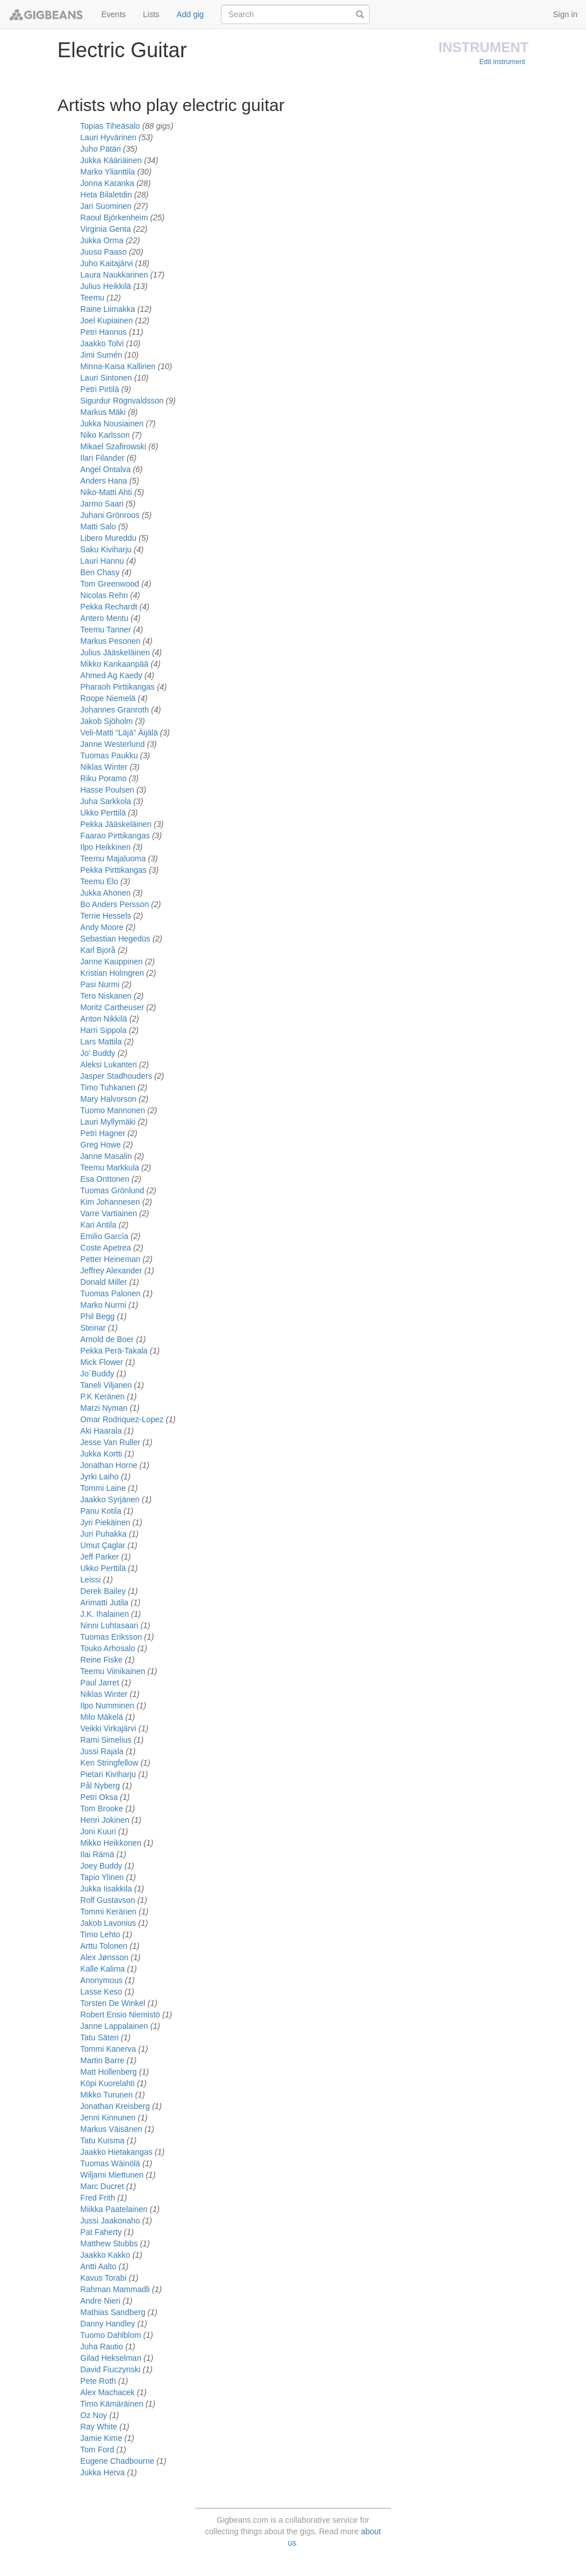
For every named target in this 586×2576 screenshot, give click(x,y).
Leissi (90, 1579)
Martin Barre (102, 2060)
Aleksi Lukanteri (108, 1064)
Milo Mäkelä (101, 1717)
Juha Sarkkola (105, 801)
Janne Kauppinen (111, 961)
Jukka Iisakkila (106, 1888)
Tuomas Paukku (109, 755)
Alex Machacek (107, 2392)
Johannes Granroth (114, 709)
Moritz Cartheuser (112, 1007)
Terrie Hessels (105, 915)
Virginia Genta (105, 229)
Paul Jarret (99, 1682)
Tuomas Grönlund (112, 1190)
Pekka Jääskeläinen (116, 824)
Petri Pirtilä (99, 389)
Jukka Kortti (101, 1453)
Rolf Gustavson (107, 1900)
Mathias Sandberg (114, 2312)
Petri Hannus (103, 332)
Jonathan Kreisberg (116, 2106)
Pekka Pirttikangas (113, 870)
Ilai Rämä (97, 1854)
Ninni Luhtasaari (109, 1625)
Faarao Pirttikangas (114, 835)
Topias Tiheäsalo (110, 125)
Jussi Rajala (101, 1751)
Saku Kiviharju (106, 549)
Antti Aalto (99, 2266)
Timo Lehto (100, 1934)
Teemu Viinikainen (112, 1671)
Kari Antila (98, 1224)
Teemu (92, 297)
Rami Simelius (105, 1739)
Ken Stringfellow (109, 1762)
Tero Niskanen (106, 995)
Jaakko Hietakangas (116, 2151)
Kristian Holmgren (112, 973)
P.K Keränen (102, 1396)
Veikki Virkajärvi (108, 1728)
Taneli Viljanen (106, 1385)
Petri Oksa (98, 1797)
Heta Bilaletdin (106, 194)
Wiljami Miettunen (111, 2174)
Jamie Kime (102, 2438)
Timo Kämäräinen (111, 2403)
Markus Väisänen (111, 2129)
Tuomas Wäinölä (110, 2163)
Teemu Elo (99, 881)
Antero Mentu (104, 618)
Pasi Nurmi (99, 984)
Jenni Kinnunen (108, 2117)
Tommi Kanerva (108, 2048)
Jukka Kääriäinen (110, 160)
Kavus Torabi (103, 2277)
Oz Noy (94, 2415)
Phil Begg (97, 1316)
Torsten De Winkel (112, 2003)
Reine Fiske (101, 1659)
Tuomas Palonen (110, 1293)
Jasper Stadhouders (116, 1076)
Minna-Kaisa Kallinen (118, 366)
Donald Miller (103, 1282)
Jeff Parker (99, 1556)
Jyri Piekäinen (105, 1522)
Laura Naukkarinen (114, 274)
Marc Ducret (102, 2186)
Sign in (565, 14)
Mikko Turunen (106, 2094)
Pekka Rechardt (108, 606)
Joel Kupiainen (106, 320)
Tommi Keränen (108, 1911)
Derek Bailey (102, 1591)
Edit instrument (502, 62)
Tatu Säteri (99, 2037)
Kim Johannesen (110, 1201)
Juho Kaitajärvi (106, 263)
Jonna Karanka (107, 183)
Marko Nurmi (103, 1304)
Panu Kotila (100, 1510)
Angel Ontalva (105, 469)
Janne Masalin (106, 1156)
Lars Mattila (100, 1041)
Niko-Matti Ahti (106, 492)
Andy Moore (101, 927)
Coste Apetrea (105, 1247)
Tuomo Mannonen (112, 1110)
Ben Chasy (99, 572)
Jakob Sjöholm (106, 721)
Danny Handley (107, 2323)
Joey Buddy (101, 1865)
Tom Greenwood (109, 583)
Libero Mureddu (108, 538)
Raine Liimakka (107, 309)
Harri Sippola (103, 1030)
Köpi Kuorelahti (107, 2083)
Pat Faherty (100, 2232)
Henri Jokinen (104, 1820)
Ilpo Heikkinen (105, 847)
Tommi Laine (102, 1488)
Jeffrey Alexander (111, 1270)
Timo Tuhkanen (107, 1087)
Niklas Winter (103, 766)
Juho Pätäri (100, 148)
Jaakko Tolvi (102, 343)
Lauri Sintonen (106, 377)
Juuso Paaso (103, 251)
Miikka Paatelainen (114, 2209)
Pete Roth (99, 2380)
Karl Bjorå (97, 950)
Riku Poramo (103, 778)
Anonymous (101, 1980)
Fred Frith (97, 2197)
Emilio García (105, 1236)
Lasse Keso (101, 1991)
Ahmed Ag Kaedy (111, 675)
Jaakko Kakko (106, 2255)
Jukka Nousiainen (112, 423)
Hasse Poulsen (107, 789)
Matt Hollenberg (108, 2071)
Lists (151, 14)
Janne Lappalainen (115, 2026)
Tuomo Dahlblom (110, 2335)
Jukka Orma (101, 240)
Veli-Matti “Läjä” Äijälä (118, 732)
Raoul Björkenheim (114, 217)
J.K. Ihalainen (104, 1614)
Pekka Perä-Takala (114, 1350)
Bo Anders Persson (114, 904)
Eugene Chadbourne (117, 2461)
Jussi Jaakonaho (110, 2220)
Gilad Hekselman (112, 2358)
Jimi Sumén (101, 354)
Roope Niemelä (108, 698)
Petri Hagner (102, 1133)
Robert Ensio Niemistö (120, 2014)
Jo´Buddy (97, 1373)
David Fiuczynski (111, 2369)
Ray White (98, 2426)
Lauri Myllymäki (107, 1121)
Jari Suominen (106, 206)
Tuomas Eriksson (111, 1636)
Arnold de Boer (106, 1339)
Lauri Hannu (102, 560)
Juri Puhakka (103, 1533)
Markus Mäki (102, 412)
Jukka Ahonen (105, 892)
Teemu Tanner (105, 629)
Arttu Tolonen (103, 1945)
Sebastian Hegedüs (115, 938)
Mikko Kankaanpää (114, 663)
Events (113, 14)
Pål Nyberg (100, 1785)
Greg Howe (100, 1144)
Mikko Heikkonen (110, 1842)
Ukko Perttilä (102, 812)
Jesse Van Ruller (110, 1442)
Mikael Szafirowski (113, 446)
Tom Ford (98, 2449)
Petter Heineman (110, 1259)
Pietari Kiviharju (108, 1774)
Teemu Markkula (109, 1167)
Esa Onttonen (104, 1179)
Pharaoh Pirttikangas (117, 686)
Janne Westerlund (112, 744)
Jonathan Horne (108, 1465)
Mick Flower (101, 1362)
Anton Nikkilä (103, 1018)
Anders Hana (103, 480)
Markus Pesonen (110, 641)
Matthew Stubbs (108, 2243)
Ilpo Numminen (107, 1705)
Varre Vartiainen (108, 1213)
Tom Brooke (101, 1808)
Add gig (190, 14)
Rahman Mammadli (116, 2289)
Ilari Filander (102, 457)
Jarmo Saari (101, 503)
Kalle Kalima (103, 1968)
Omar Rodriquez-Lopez (122, 1419)
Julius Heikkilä (105, 286)
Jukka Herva (102, 2472)
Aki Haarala (100, 1430)
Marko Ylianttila (107, 171)
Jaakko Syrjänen (110, 1499)
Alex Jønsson (104, 1957)
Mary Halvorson (108, 1098)
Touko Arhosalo (107, 1648)
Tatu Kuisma (102, 2140)
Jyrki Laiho (99, 1476)
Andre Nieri (101, 2300)
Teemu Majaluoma (112, 858)
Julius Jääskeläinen (114, 652)
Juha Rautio (101, 2346)
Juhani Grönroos (110, 515)
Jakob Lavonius (108, 1923)
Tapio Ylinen (102, 1877)
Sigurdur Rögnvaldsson (122, 400)
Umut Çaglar (102, 1545)
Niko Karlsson (104, 435)
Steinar (92, 1327)
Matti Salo (98, 526)
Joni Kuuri (98, 1831)
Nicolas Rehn (104, 595)
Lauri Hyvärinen (108, 137)
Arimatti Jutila (104, 1602)
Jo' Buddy (97, 1053)
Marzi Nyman (103, 1407)
